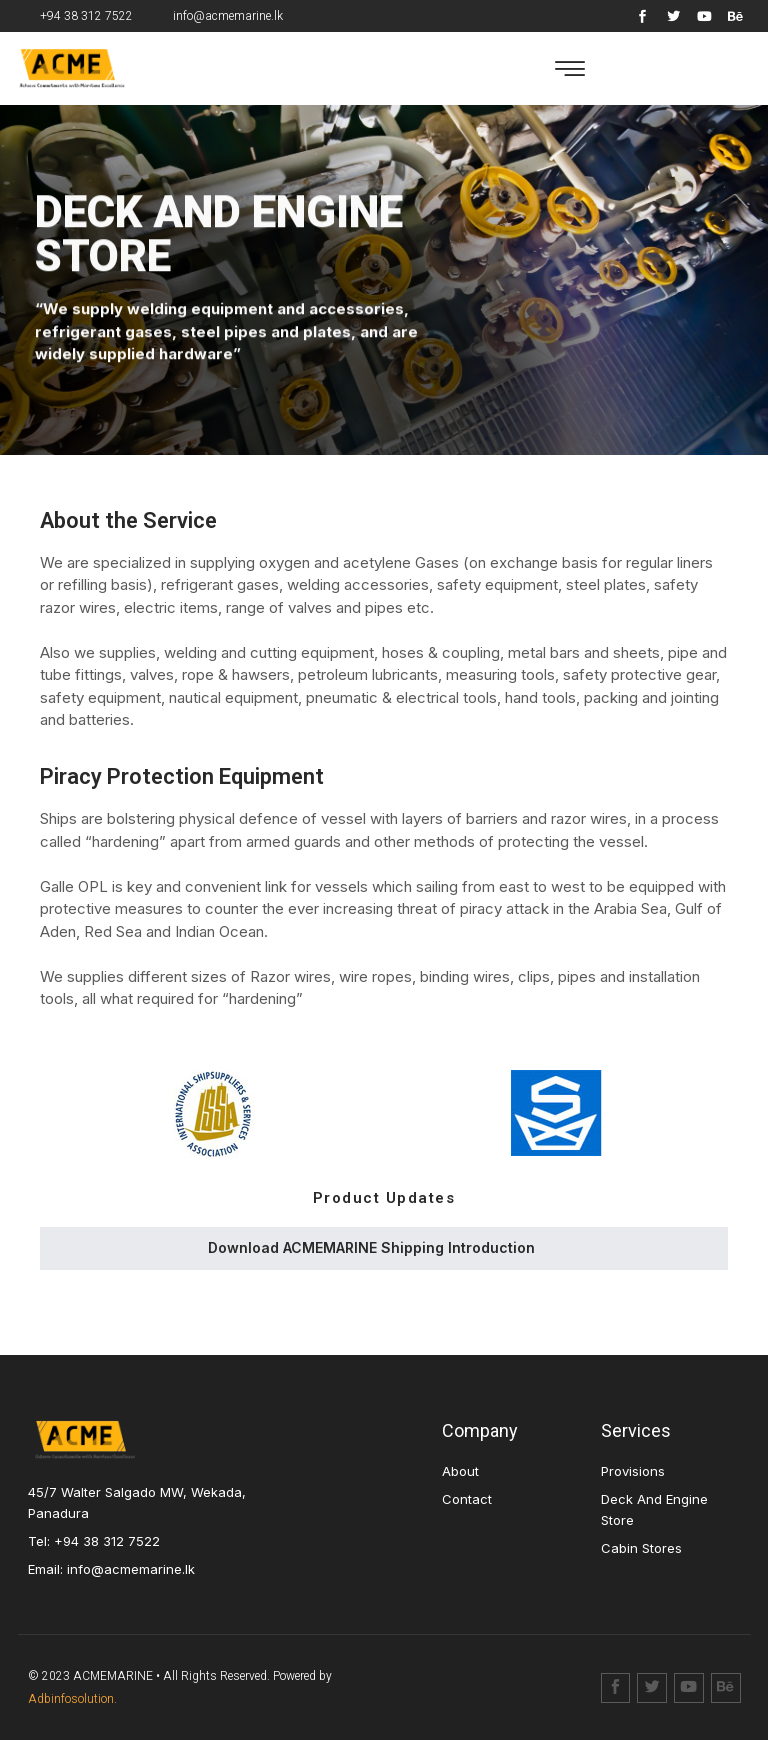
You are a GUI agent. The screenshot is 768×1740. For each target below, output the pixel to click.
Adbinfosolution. (72, 1699)
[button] (570, 68)
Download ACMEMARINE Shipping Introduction (371, 1247)
